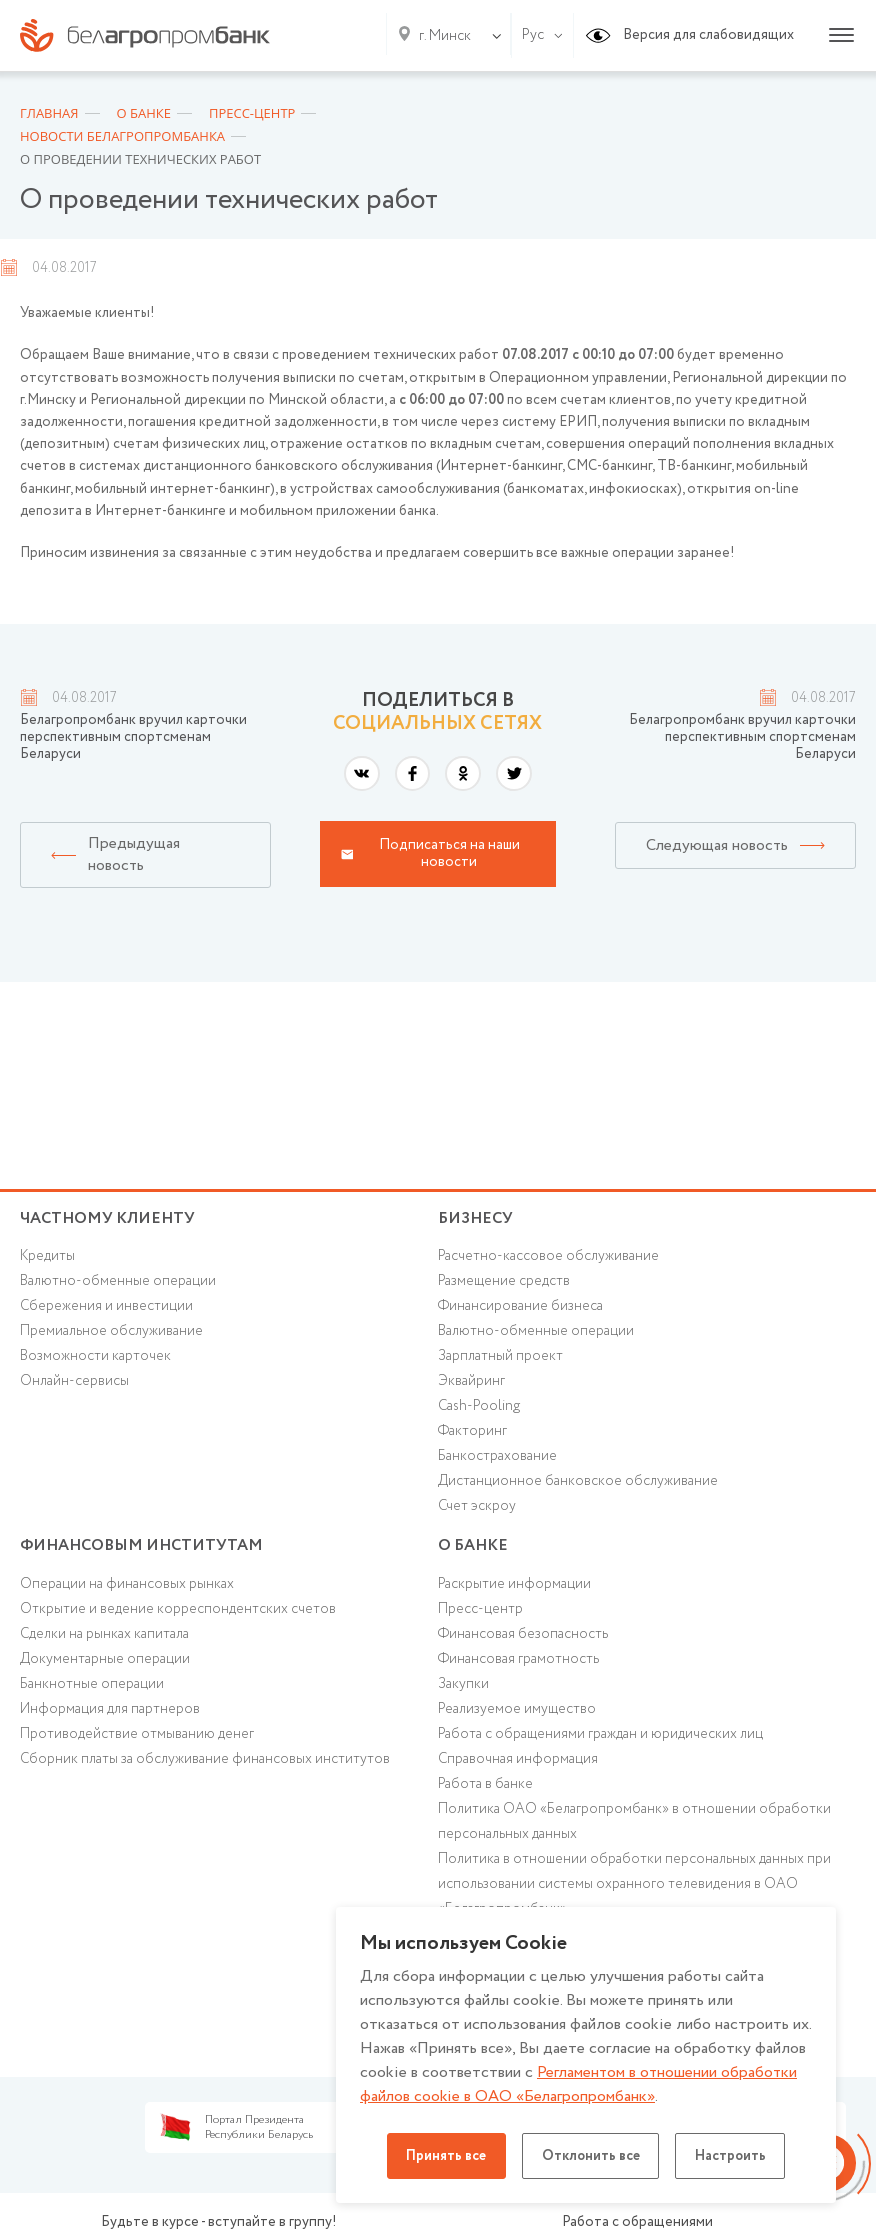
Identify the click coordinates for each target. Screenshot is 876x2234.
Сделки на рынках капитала (105, 1640)
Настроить (735, 2156)
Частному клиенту (107, 1218)
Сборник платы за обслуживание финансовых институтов (206, 1766)
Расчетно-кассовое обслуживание (548, 1258)
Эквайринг (471, 1384)
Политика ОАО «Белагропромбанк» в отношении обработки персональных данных (634, 1828)
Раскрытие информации (514, 1590)
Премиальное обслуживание (111, 1334)
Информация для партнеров (110, 1716)
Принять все (442, 2156)
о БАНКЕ (473, 1549)
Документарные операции (105, 1665)
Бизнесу (475, 1218)
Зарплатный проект (500, 1359)
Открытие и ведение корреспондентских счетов (178, 1615)
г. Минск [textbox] (445, 36)
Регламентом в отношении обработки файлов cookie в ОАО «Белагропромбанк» (580, 2084)
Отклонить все (591, 2156)
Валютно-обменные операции (118, 1283)
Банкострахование (497, 1460)
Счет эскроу (477, 1510)
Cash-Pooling (480, 1409)
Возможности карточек (96, 1359)
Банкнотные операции (92, 1690)
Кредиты (47, 1258)
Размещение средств (504, 1283)
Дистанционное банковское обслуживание (578, 1485)
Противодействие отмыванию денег (137, 1741)
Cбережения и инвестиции (107, 1308)
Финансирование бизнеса (521, 1308)
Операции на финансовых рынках (127, 1590)
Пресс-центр (480, 1615)
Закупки (463, 1690)
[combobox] (441, 36)
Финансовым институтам (142, 1549)
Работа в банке (485, 1791)
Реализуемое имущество (517, 1716)
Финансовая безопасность (524, 1640)
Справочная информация (518, 1766)
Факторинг (473, 1434)
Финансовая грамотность (519, 1665)
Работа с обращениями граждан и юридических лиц (600, 1741)
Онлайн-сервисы (74, 1384)
